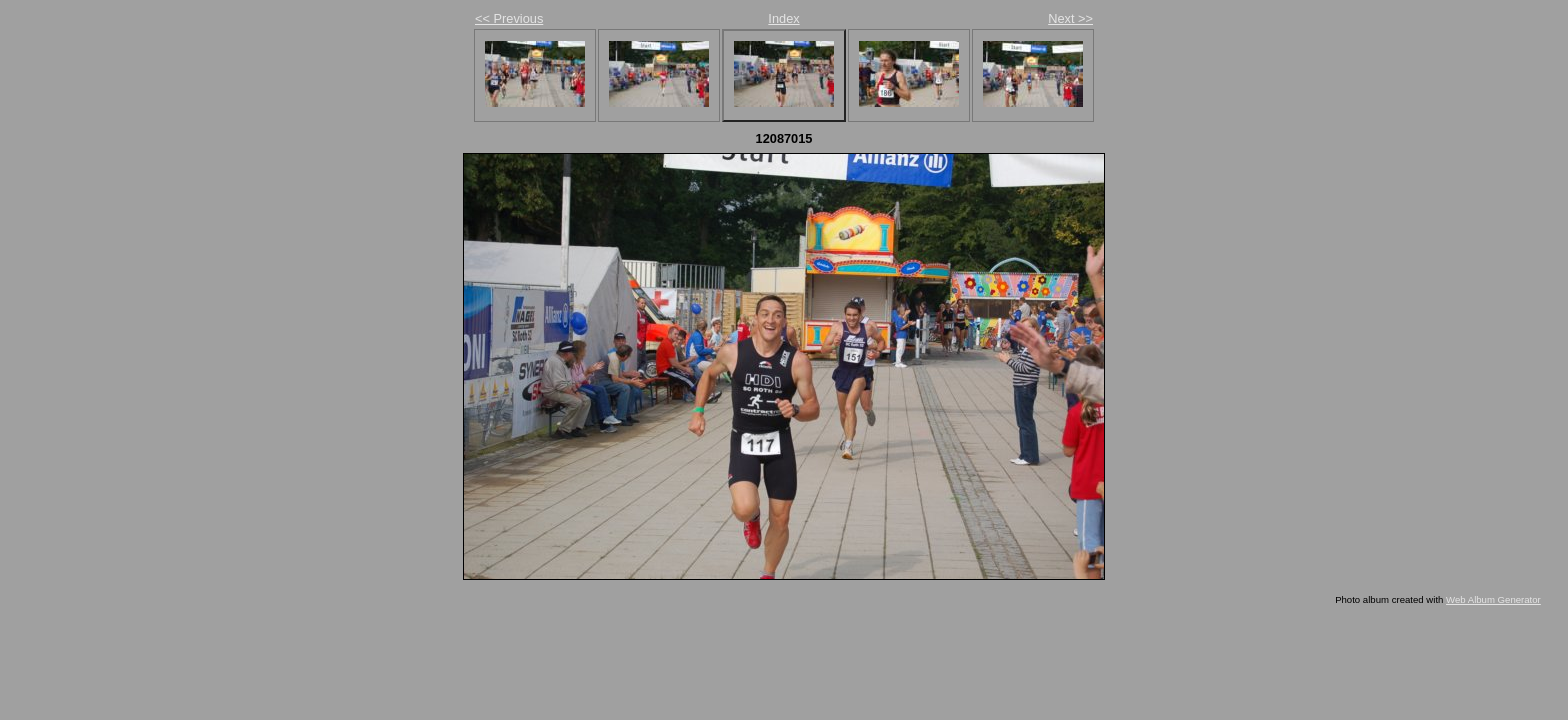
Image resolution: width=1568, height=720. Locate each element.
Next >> (1070, 18)
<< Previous (509, 18)
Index (783, 18)
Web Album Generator (1493, 599)
